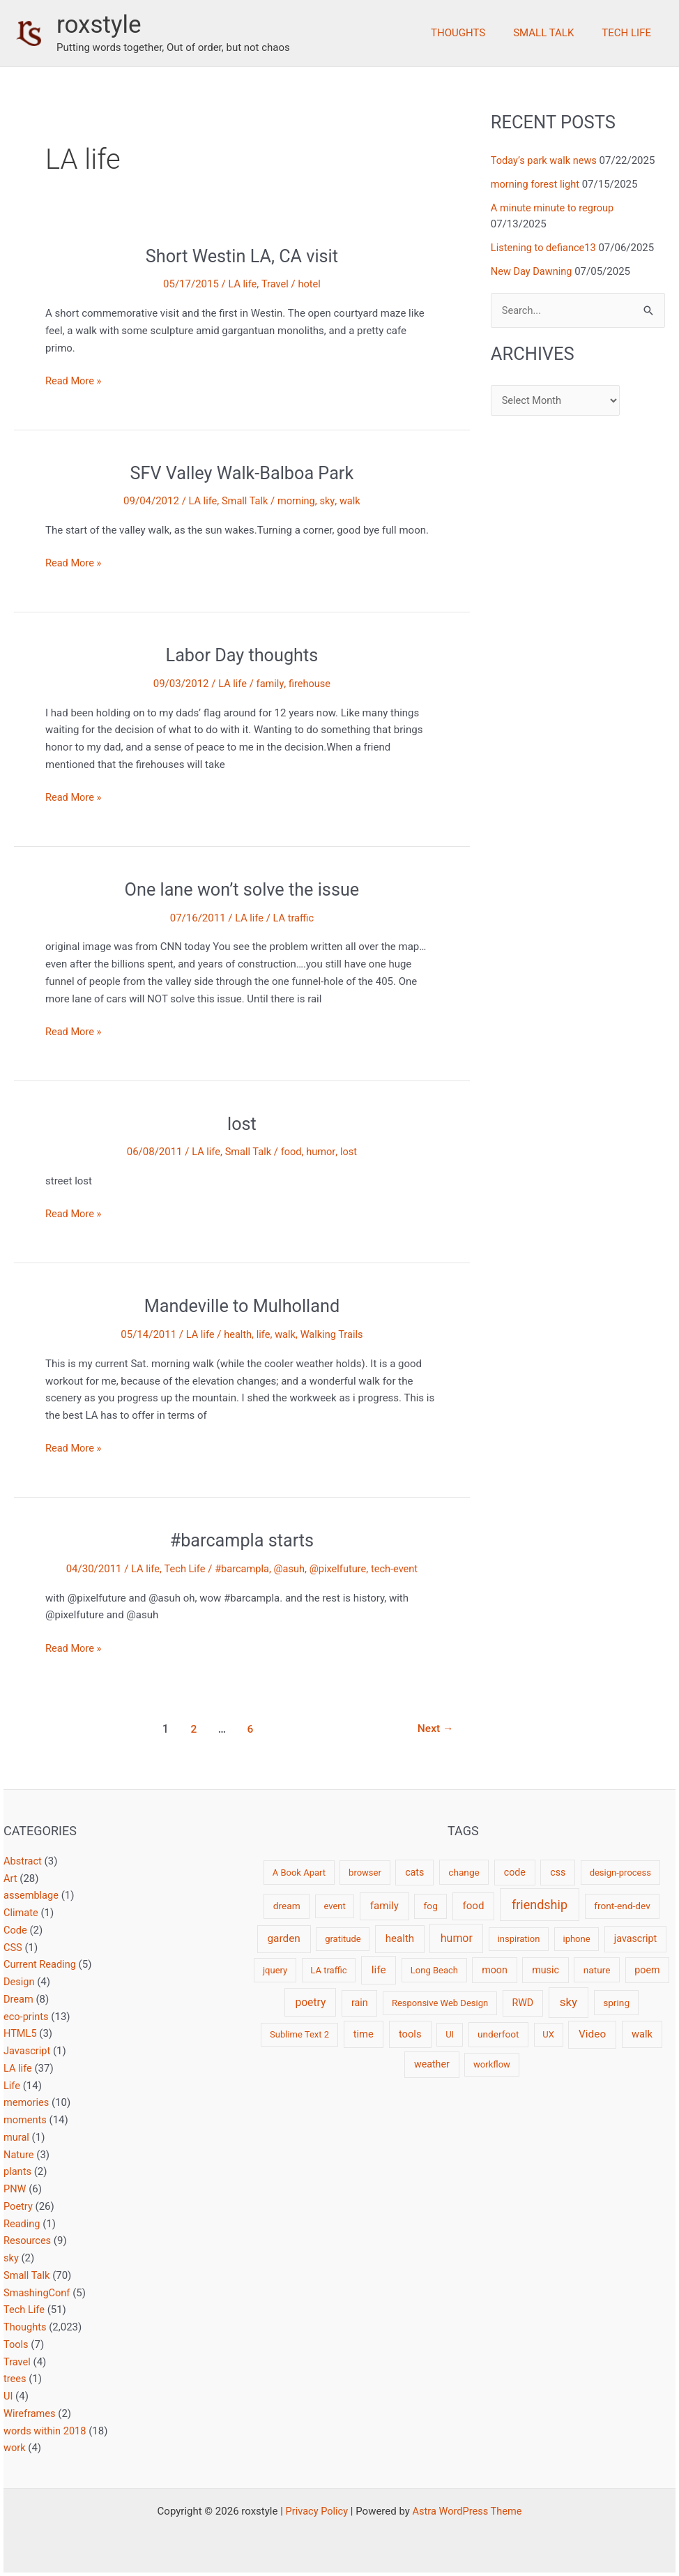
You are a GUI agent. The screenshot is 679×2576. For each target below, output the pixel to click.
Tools (16, 2344)
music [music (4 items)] (545, 1969)
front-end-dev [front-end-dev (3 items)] (622, 1905)
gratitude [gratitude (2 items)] (343, 1939)
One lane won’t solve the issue (242, 889)
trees (15, 2378)
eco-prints (26, 2016)
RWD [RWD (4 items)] (522, 2002)
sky (329, 501)
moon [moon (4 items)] (495, 1969)
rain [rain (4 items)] (359, 2002)
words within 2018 (46, 2431)
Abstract (23, 1861)
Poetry (18, 2206)
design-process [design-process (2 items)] (620, 1872)
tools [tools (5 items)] (410, 2034)
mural (16, 2137)
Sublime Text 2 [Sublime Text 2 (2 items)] (299, 2034)
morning (296, 501)
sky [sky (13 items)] (568, 2002)
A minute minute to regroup (554, 208)
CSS (13, 1947)
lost (242, 1123)
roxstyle (99, 24)
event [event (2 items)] (334, 1906)
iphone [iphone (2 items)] (576, 1939)
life (263, 1334)
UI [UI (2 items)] (449, 2034)
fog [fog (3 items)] (431, 1905)
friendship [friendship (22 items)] (539, 1904)
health (236, 1334)
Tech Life (630, 33)
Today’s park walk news (545, 160)
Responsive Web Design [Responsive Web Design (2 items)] (440, 2003)
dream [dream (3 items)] (286, 1905)
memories (26, 2102)
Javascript (27, 2050)
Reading (22, 2223)
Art (10, 1878)
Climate (21, 1912)
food (292, 1151)
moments (25, 2120)
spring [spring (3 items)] (616, 2002)
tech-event (397, 1568)
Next (434, 1728)
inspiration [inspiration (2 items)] (519, 1939)
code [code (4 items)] (515, 1872)
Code (15, 1930)
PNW (14, 2189)
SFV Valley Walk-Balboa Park (242, 472)
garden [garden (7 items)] (283, 1938)
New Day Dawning (532, 270)
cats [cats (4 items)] (414, 1872)
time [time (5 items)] (363, 2034)
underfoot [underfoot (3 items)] (498, 2034)
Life (12, 2085)
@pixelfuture (339, 1568)
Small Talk (554, 33)
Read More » (74, 381)
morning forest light (536, 184)
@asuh (289, 1568)
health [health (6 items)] (400, 1938)
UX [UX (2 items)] (548, 2034)
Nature (19, 2154)
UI (8, 2396)
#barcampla (240, 1568)
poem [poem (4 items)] (646, 1969)
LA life (242, 284)
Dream (18, 1999)
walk (352, 501)
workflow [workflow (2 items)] (491, 2064)
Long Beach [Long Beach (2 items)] (434, 1970)
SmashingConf (37, 2293)
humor (322, 1151)
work (14, 2447)
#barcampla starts (241, 1540)
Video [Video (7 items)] (592, 2034)
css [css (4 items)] (557, 1872)
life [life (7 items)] (379, 1970)
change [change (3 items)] (464, 1872)
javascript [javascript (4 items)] (635, 1938)
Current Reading (40, 1964)
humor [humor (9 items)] (457, 1938)
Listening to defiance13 (545, 247)
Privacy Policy (315, 2511)
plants (17, 2171)
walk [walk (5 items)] (642, 2034)
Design (19, 1981)
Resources (27, 2240)
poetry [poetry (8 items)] (310, 2002)
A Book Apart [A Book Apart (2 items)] (299, 1872)
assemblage (31, 1895)
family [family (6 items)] (384, 1905)
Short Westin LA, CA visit (242, 256)
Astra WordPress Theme (468, 2511)
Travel (275, 284)
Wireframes (30, 2413)
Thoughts (475, 33)
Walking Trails (332, 1334)
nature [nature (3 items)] (597, 1969)
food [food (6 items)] (473, 1905)
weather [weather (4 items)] (432, 2064)
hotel (309, 284)
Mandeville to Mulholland (241, 1305)
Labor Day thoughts (241, 655)
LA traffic (293, 918)
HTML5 (20, 2033)
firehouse (310, 683)
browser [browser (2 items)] (365, 1872)
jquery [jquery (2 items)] (275, 1970)
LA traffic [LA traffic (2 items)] (328, 1970)
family (270, 683)
